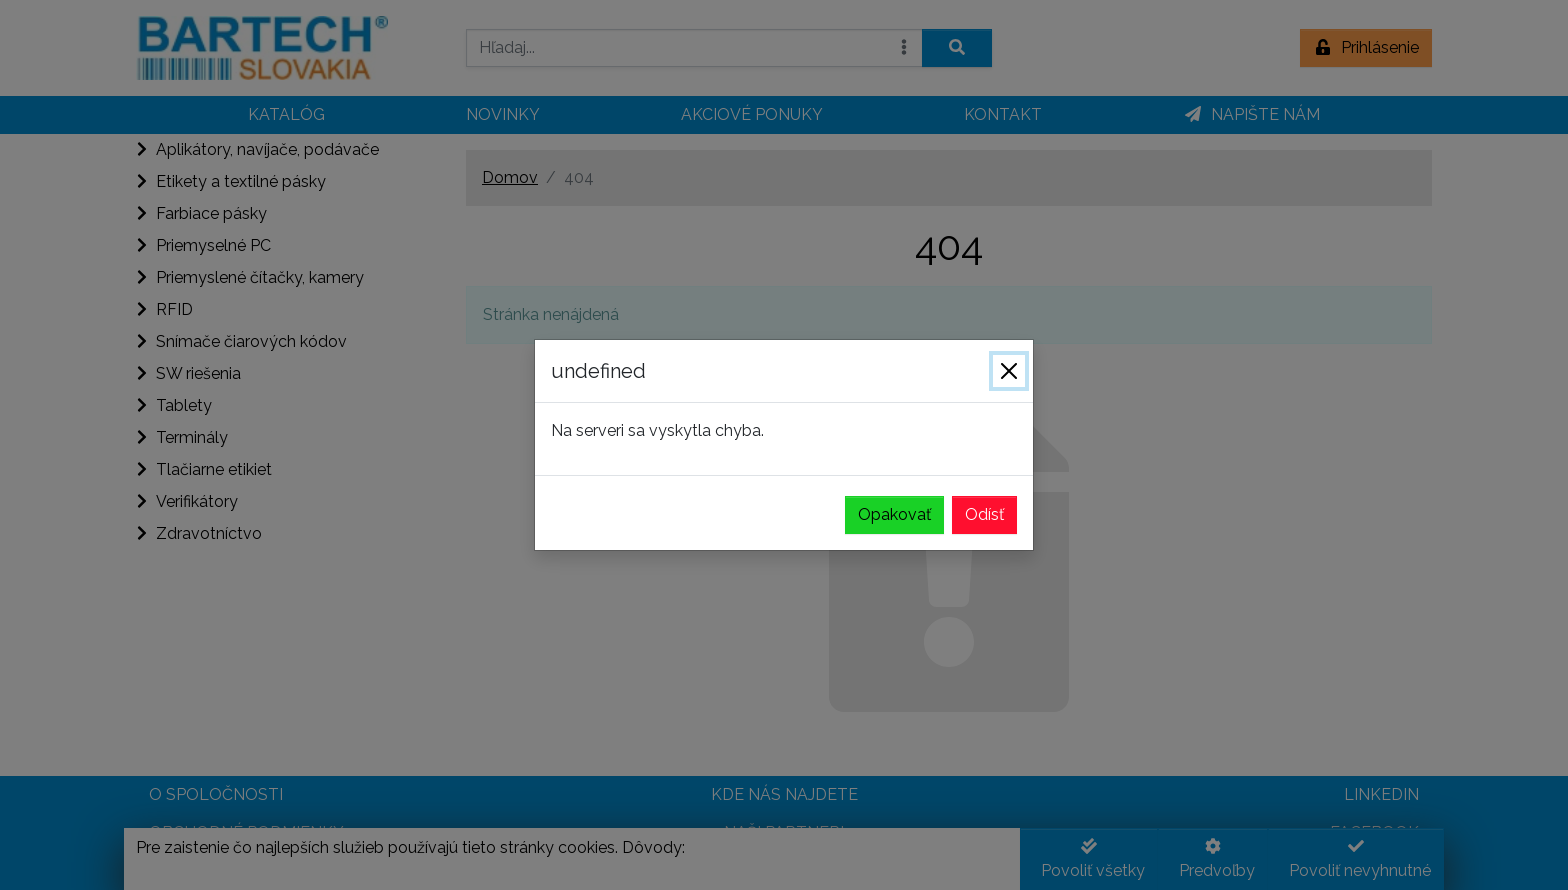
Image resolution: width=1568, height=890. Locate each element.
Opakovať (894, 514)
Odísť (984, 514)
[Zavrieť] (1009, 371)
